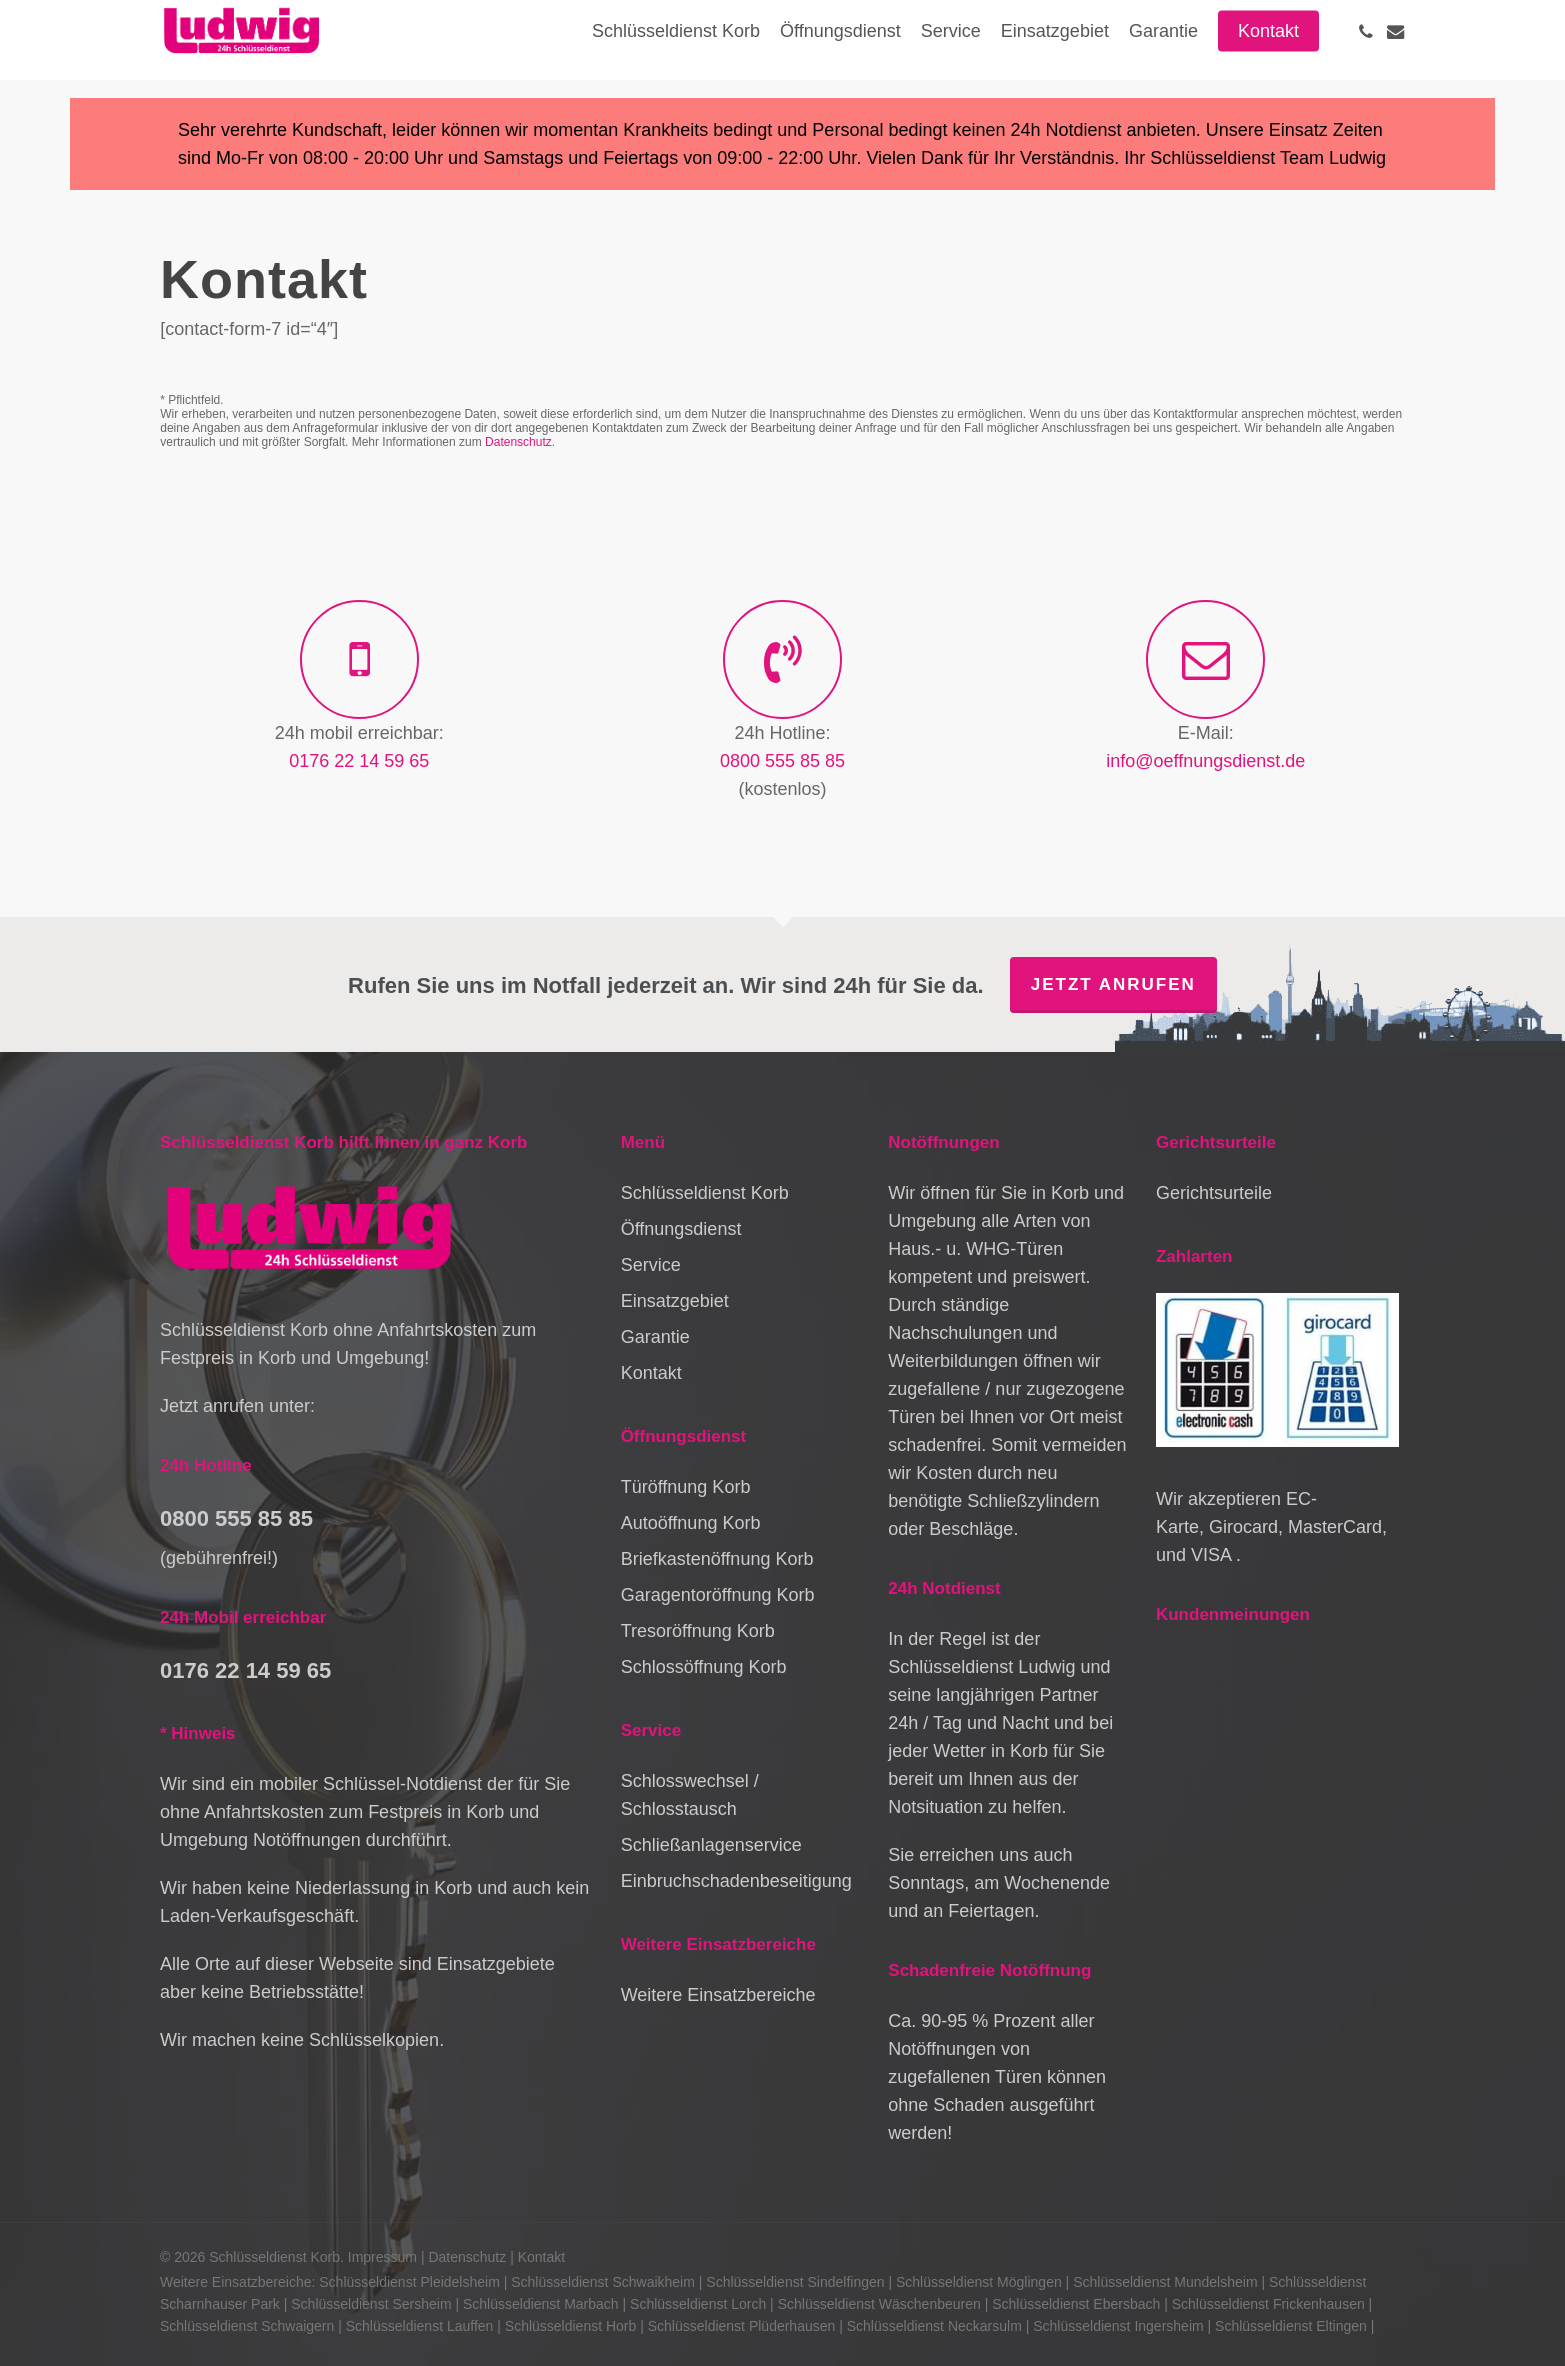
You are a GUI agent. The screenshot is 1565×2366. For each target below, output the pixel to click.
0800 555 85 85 (782, 761)
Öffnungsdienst (681, 1229)
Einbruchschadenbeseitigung (736, 1881)
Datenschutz (518, 442)
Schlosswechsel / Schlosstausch (690, 1795)
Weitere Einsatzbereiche (718, 1995)
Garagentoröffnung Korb (718, 1595)
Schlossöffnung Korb (704, 1667)
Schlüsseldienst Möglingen (979, 2282)
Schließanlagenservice (711, 1845)
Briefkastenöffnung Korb (717, 1559)
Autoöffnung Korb (691, 1523)
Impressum (382, 2257)
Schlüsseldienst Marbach (541, 2304)
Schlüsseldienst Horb (571, 2326)
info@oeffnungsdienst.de (1205, 761)
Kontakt (651, 1373)
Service (651, 1265)
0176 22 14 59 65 (359, 761)
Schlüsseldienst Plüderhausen (742, 2326)
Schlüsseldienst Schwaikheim (603, 2282)
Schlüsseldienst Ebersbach (1076, 2304)
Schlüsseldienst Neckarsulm (934, 2326)
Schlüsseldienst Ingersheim (1118, 2326)
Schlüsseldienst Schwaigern (247, 2326)
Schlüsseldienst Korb (705, 1193)
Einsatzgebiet (675, 1301)
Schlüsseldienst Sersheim (371, 2304)
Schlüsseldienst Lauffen (420, 2326)
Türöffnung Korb (686, 1487)
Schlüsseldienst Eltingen (1291, 2326)
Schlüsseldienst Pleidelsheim (409, 2282)
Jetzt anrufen (1113, 984)
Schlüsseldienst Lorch (698, 2304)
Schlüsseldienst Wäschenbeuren (879, 2304)
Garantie (655, 1337)
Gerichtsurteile (1214, 1193)
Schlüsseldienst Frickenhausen (1268, 2304)
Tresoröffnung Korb (698, 1631)
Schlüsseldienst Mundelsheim (1165, 2282)
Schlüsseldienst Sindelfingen (795, 2282)
